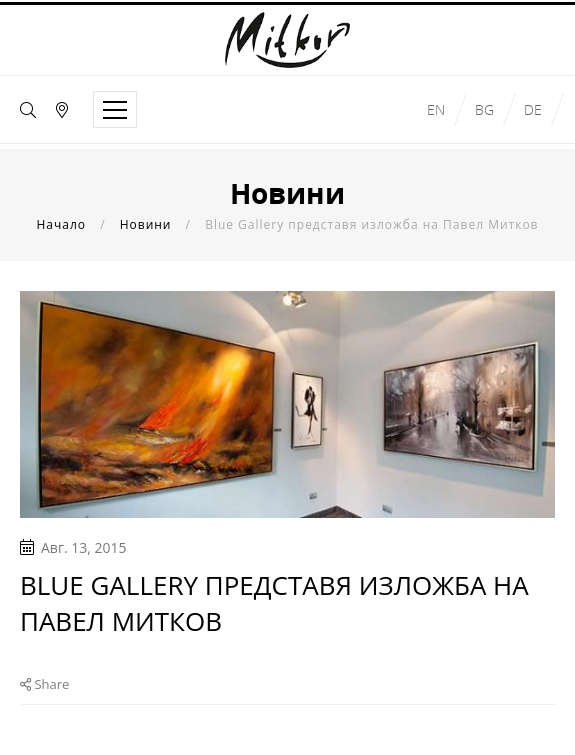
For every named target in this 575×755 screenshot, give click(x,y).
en (436, 109)
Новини (146, 224)
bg (484, 109)
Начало (61, 224)
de (533, 109)
